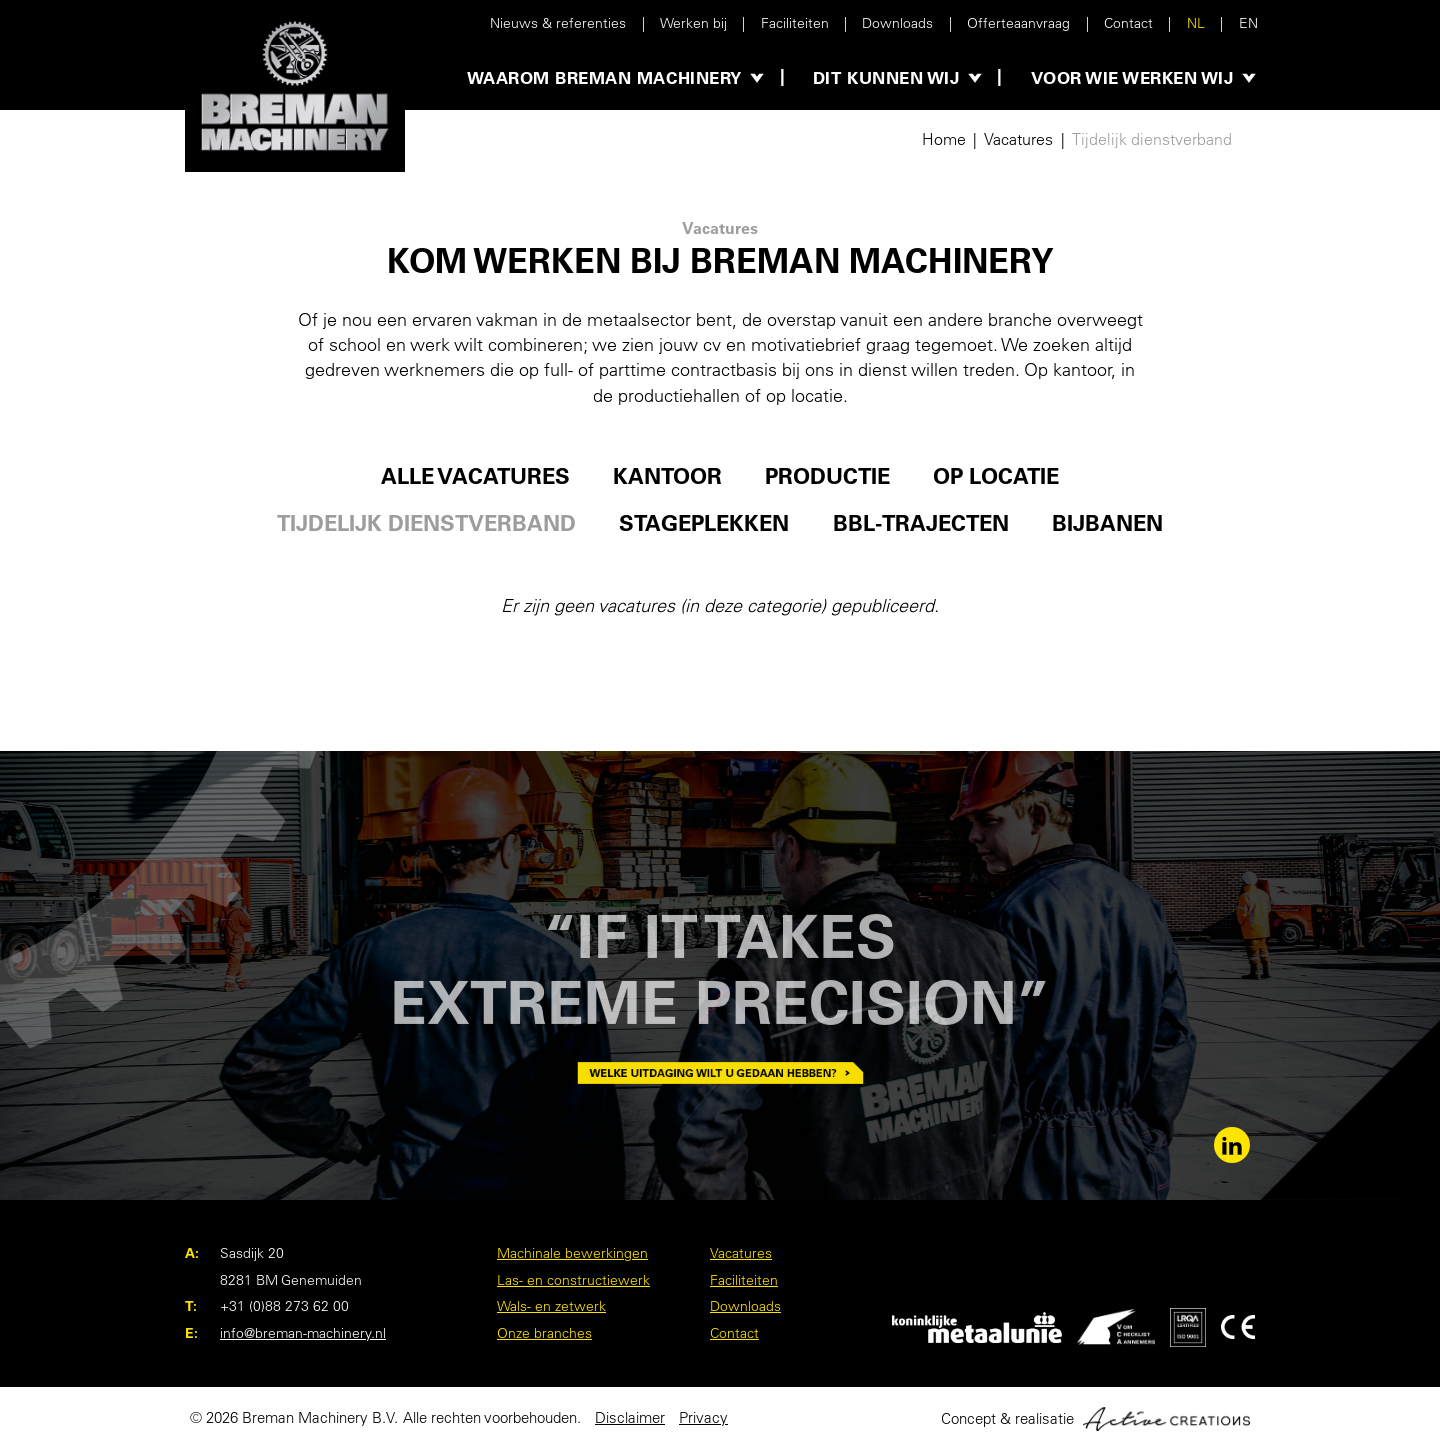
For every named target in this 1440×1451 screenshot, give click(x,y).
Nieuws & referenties (558, 23)
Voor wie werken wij (1132, 77)
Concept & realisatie (1095, 1419)
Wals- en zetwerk (551, 1306)
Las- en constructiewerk (573, 1280)
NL (1196, 23)
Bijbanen (1107, 523)
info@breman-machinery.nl (303, 1333)
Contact (1128, 23)
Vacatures (1018, 139)
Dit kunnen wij (886, 77)
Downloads (897, 23)
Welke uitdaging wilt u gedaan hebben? (720, 1073)
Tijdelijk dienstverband (1152, 139)
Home (944, 139)
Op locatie (996, 476)
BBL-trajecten (921, 523)
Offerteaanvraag (1018, 23)
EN (1248, 23)
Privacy (703, 1417)
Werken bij (693, 23)
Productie (827, 476)
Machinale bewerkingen (572, 1253)
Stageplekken (704, 523)
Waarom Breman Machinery (604, 77)
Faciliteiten (795, 23)
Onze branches (544, 1333)
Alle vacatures (475, 476)
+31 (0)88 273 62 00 (284, 1306)
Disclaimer (630, 1417)
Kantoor (667, 476)
